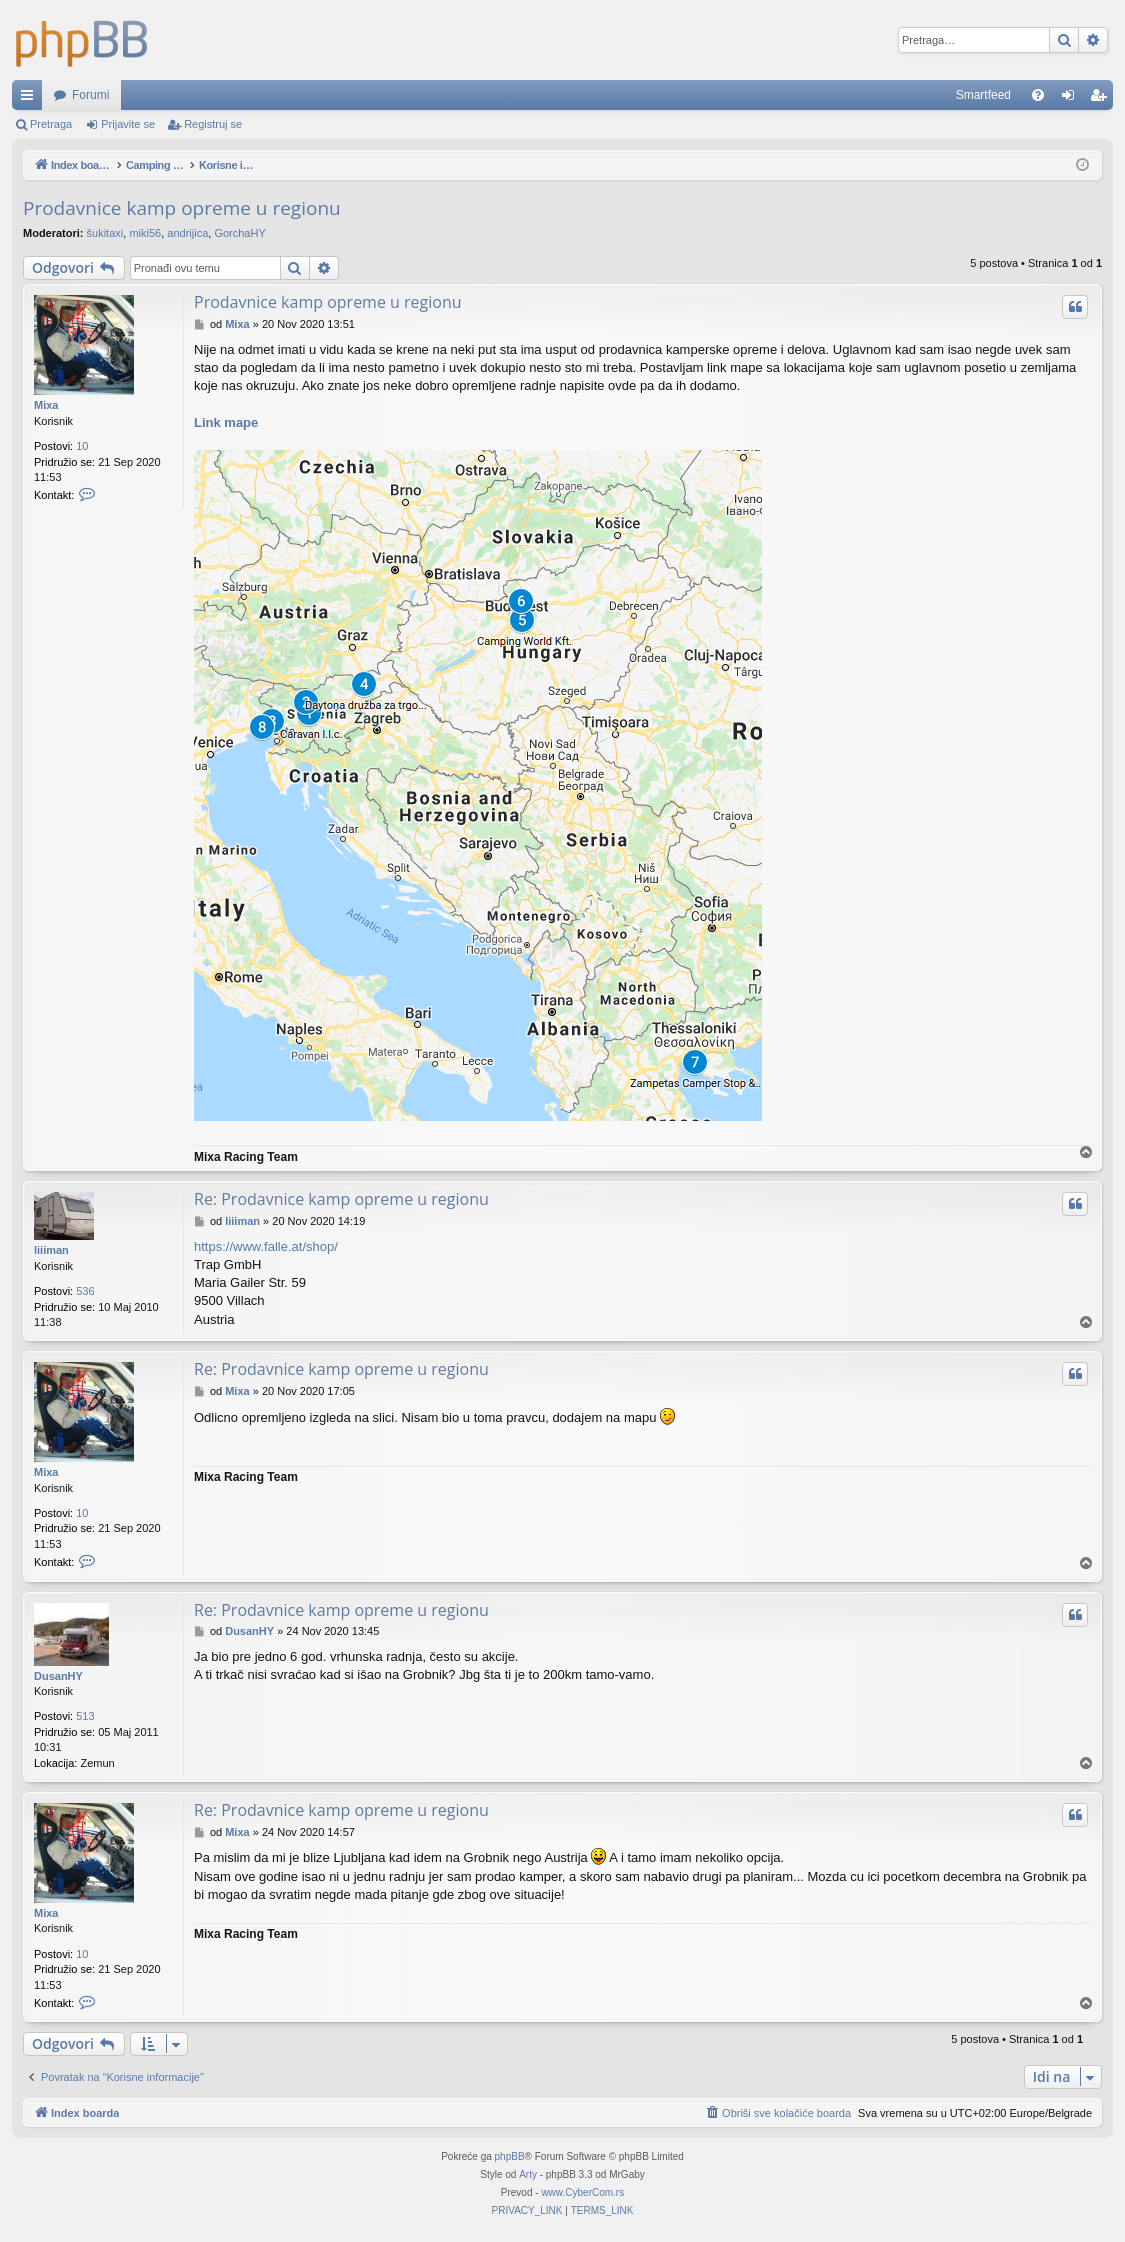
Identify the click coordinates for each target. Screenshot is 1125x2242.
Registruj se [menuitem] (1102, 99)
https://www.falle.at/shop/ (266, 1246)
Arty (528, 2174)
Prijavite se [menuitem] (1072, 99)
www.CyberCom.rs (582, 2192)
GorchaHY (239, 233)
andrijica (187, 233)
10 (82, 446)
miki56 (145, 233)
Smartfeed (983, 95)
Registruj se (213, 124)
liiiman (51, 1250)
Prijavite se (128, 124)
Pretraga (51, 124)
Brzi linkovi (31, 99)
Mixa (46, 405)
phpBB (510, 2156)
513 (85, 1716)
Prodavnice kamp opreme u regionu (182, 208)
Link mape (226, 422)
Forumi (90, 95)
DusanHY (58, 1676)
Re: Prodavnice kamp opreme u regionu (341, 1199)
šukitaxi (105, 233)
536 (85, 1291)
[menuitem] (1038, 95)
